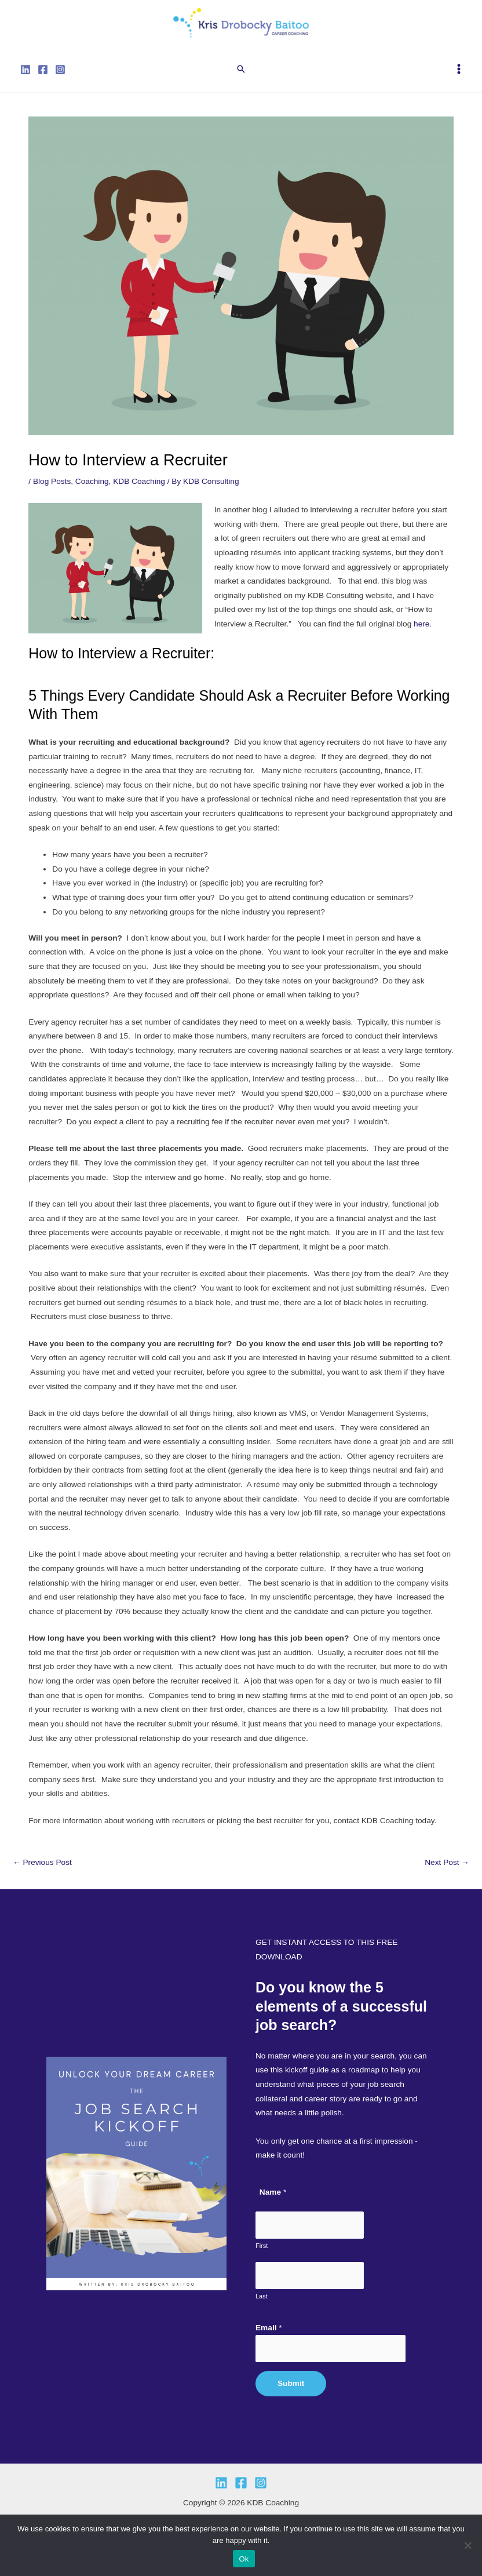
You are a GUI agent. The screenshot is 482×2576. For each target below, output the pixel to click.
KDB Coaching (139, 488)
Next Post (447, 1869)
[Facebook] (43, 76)
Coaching (92, 488)
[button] (241, 76)
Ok (244, 2559)
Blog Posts (52, 488)
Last (261, 2296)
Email (268, 2327)
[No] (467, 2545)
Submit (290, 2383)
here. (423, 630)
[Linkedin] (25, 76)
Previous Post (42, 1869)
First (261, 2245)
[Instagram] (60, 76)
